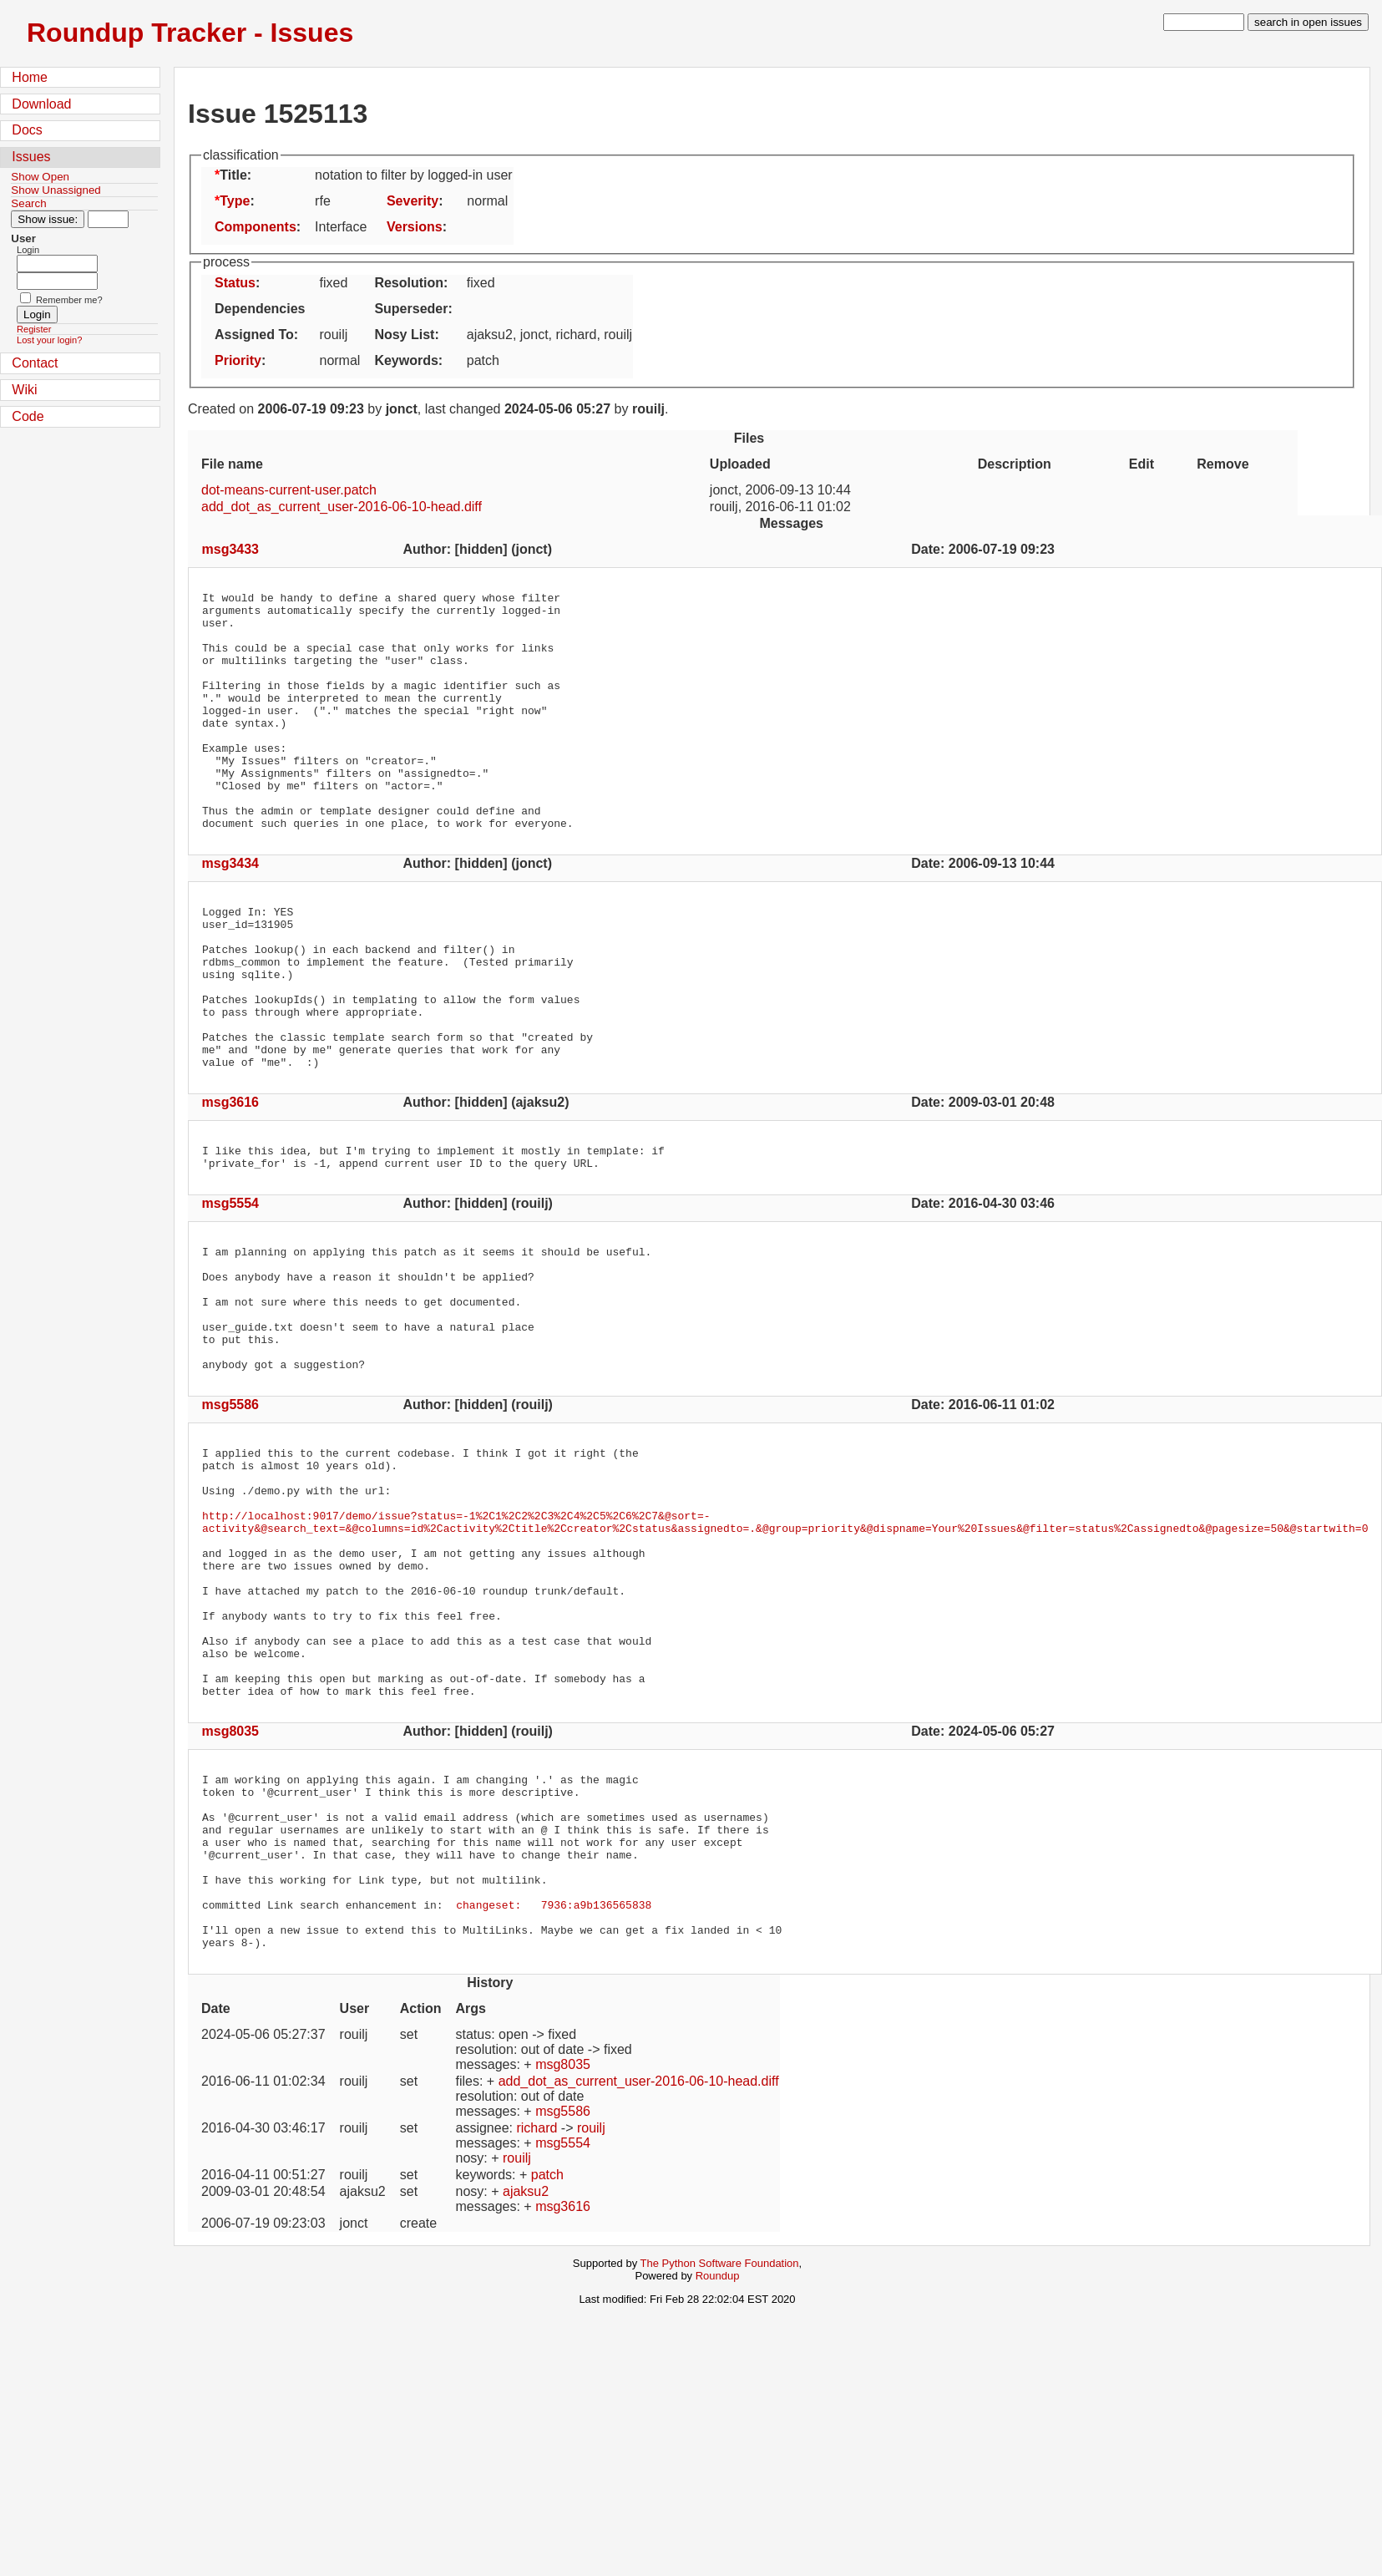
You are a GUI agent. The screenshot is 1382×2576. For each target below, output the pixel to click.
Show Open (40, 176)
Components (255, 227)
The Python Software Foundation (719, 2458)
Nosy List (404, 334)
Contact (35, 363)
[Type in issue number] (108, 219)
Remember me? (69, 300)
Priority (238, 360)
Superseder (411, 309)
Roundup (718, 2471)
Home (30, 77)
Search (28, 203)
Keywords (406, 360)
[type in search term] (1203, 22)
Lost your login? (49, 340)
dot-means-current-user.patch (289, 490)
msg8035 (231, 1891)
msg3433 (231, 549)
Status (235, 283)
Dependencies (260, 309)
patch (547, 2370)
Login (28, 250)
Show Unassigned (55, 190)
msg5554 (231, 1288)
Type (235, 201)
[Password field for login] (57, 281)
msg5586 (231, 1515)
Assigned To (254, 334)
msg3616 (231, 1182)
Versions (415, 227)
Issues (31, 157)
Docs (27, 130)
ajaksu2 (526, 2387)
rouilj (591, 2323)
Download (41, 104)
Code (27, 416)
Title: (235, 175)
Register (34, 329)
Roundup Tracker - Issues (190, 33)
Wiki (24, 390)
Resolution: (411, 283)
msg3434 (231, 911)
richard (536, 2323)
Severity (412, 201)
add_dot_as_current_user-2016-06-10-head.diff (341, 506)
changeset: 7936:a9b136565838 (553, 2092)
